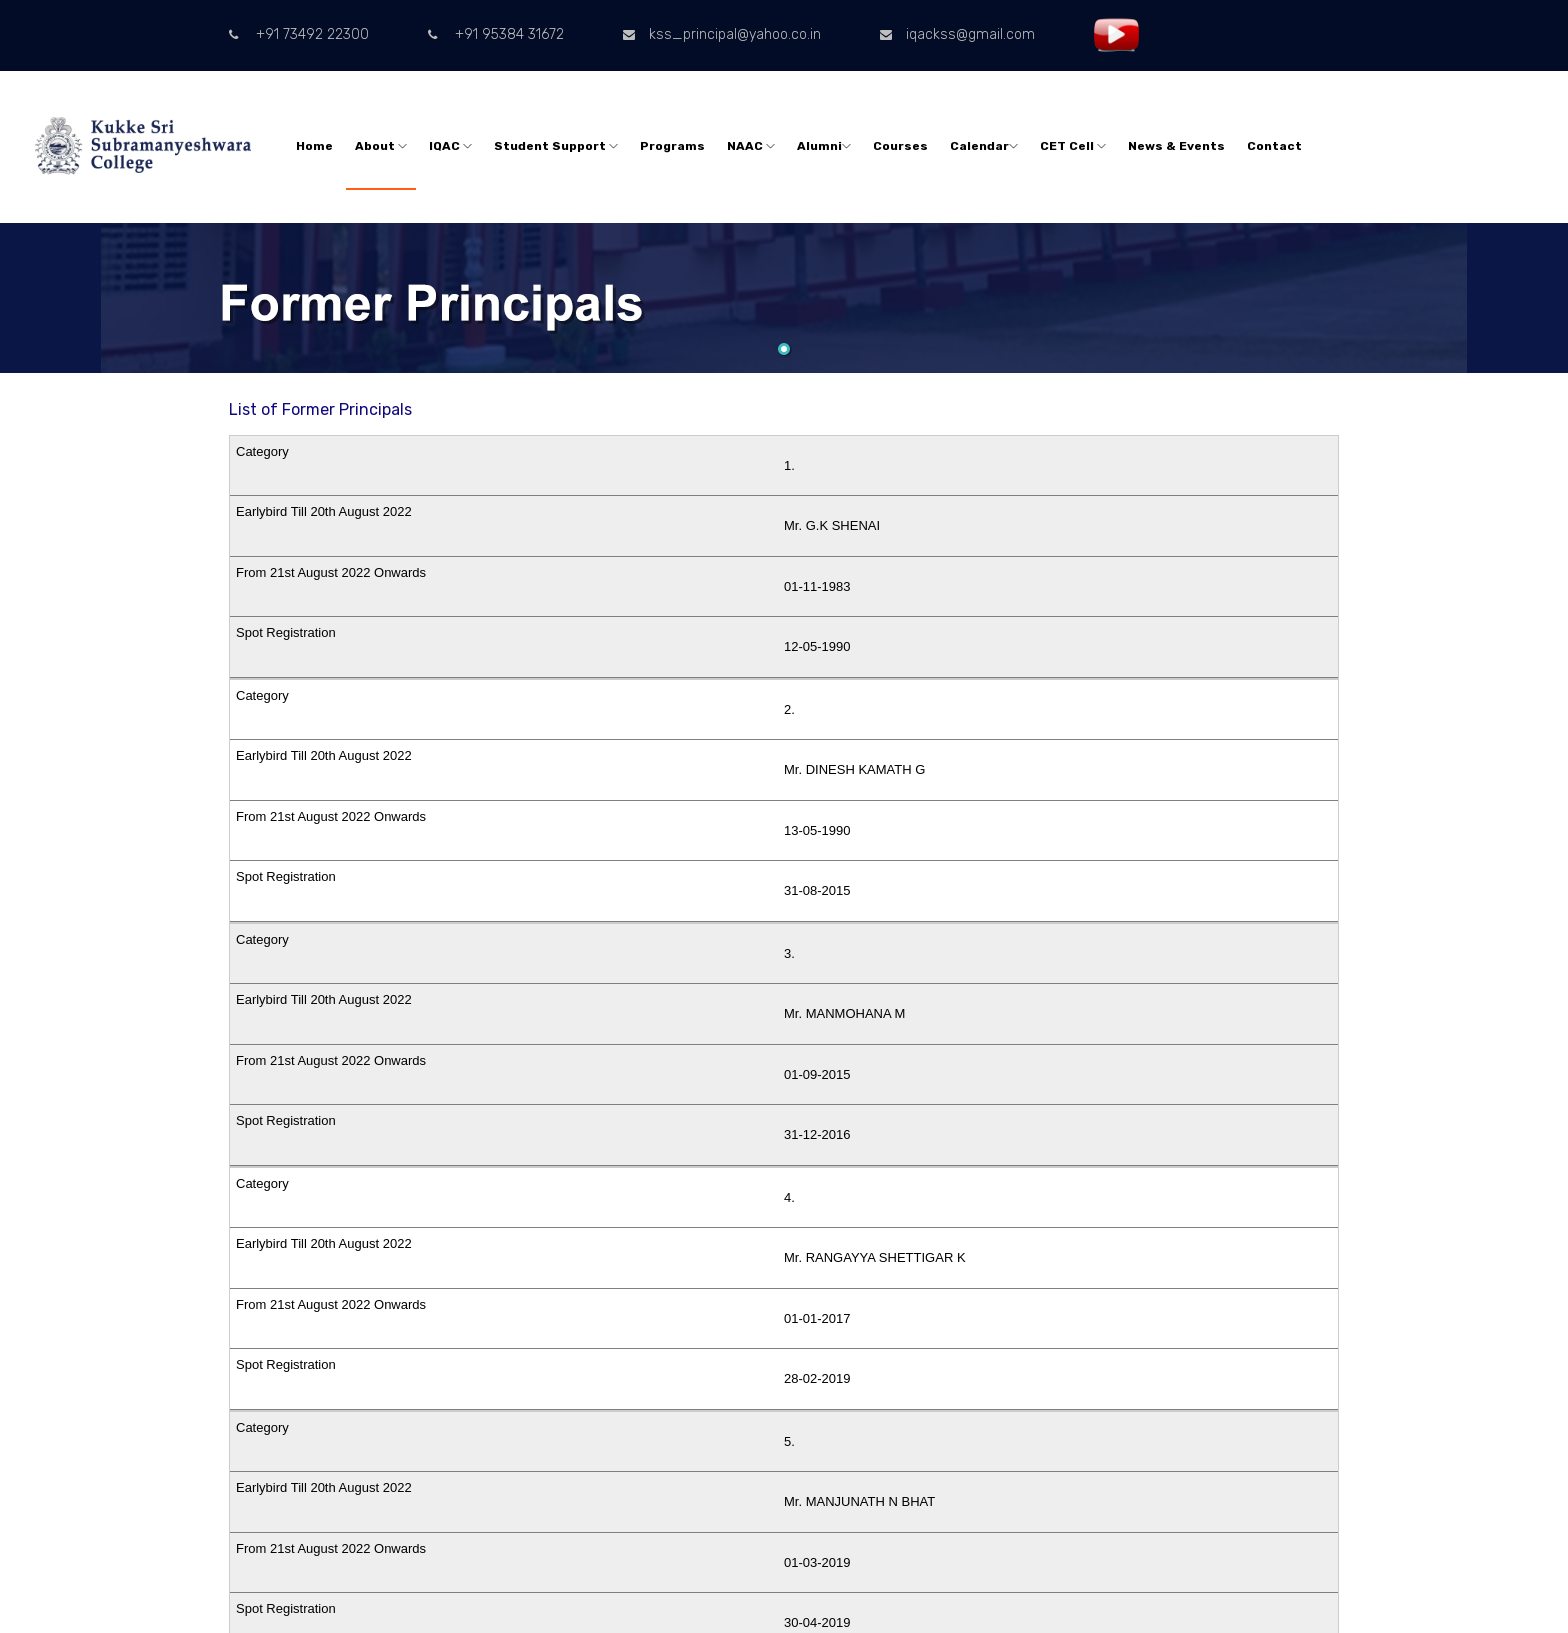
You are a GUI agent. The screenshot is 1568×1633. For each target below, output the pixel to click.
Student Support (556, 146)
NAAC (751, 146)
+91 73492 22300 (299, 34)
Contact (1274, 146)
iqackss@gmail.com (957, 34)
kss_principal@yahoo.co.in (722, 34)
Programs (672, 146)
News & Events (1176, 146)
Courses (900, 146)
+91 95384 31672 (496, 34)
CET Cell (1073, 146)
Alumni (824, 146)
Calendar (984, 146)
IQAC (450, 146)
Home (314, 146)
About (381, 146)
